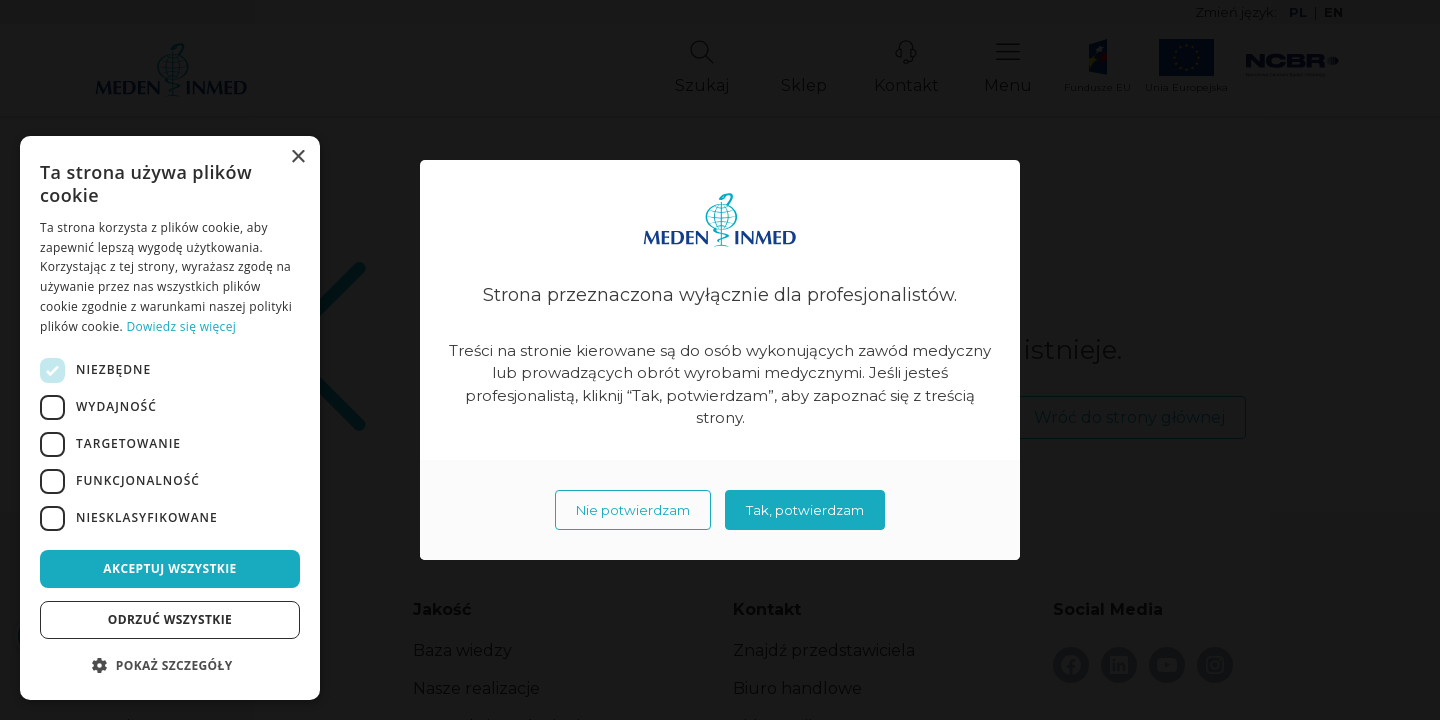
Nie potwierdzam (633, 510)
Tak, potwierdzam (805, 510)
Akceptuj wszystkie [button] (169, 568)
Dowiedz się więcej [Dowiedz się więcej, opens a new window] (181, 326)
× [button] (297, 157)
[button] (170, 666)
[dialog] (170, 418)
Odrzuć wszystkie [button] (170, 619)
